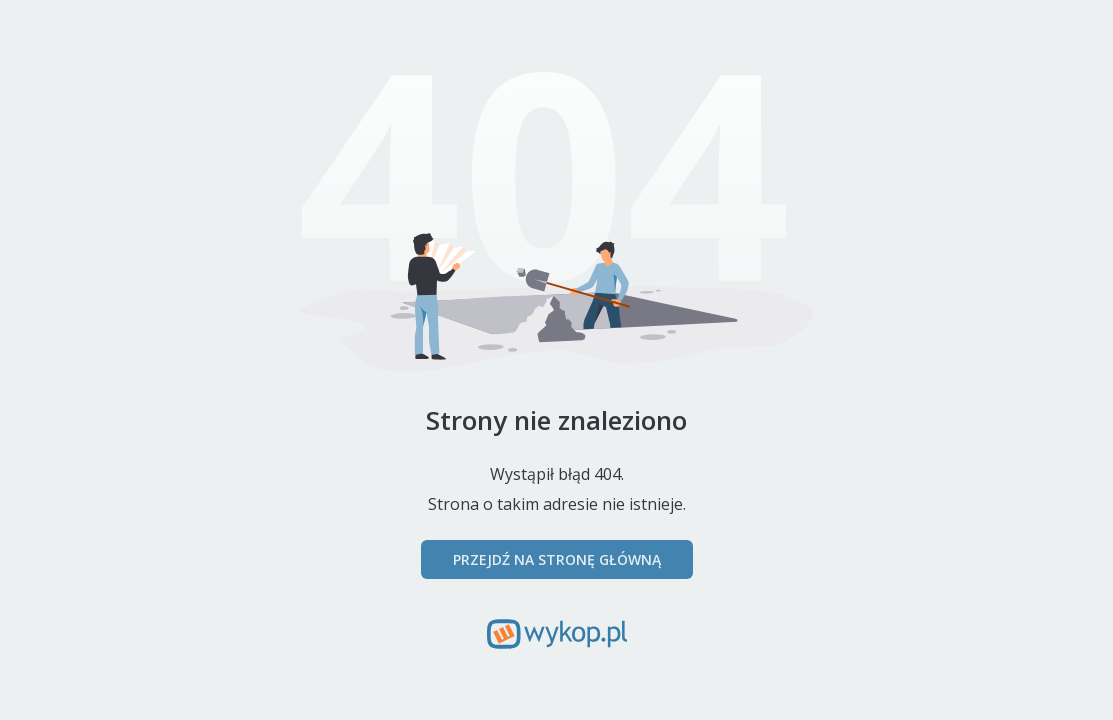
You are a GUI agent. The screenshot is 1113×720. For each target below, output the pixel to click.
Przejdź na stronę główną (557, 559)
